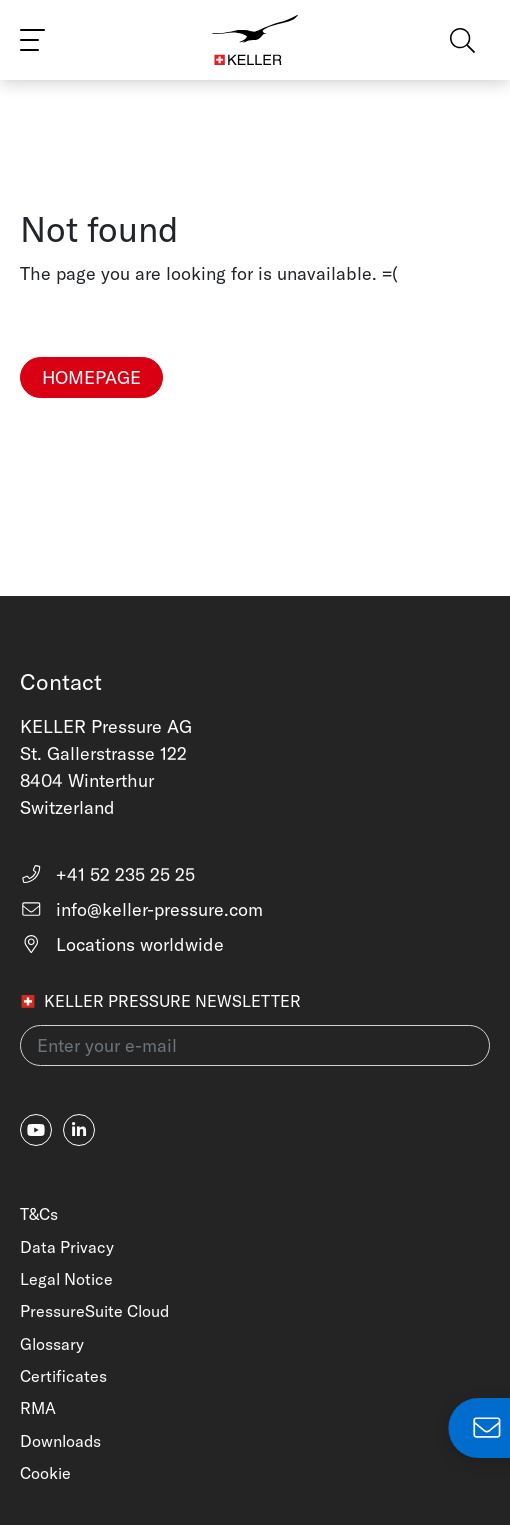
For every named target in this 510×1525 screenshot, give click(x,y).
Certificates (63, 1376)
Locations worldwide (122, 944)
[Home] (255, 40)
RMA (38, 1408)
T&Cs (39, 1214)
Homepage (91, 377)
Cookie (45, 1473)
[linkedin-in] (79, 1130)
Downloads (60, 1441)
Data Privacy (67, 1247)
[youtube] (36, 1130)
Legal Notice (66, 1279)
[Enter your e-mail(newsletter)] (255, 1045)
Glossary (52, 1344)
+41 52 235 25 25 (107, 874)
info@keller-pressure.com (141, 909)
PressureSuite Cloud (94, 1311)
